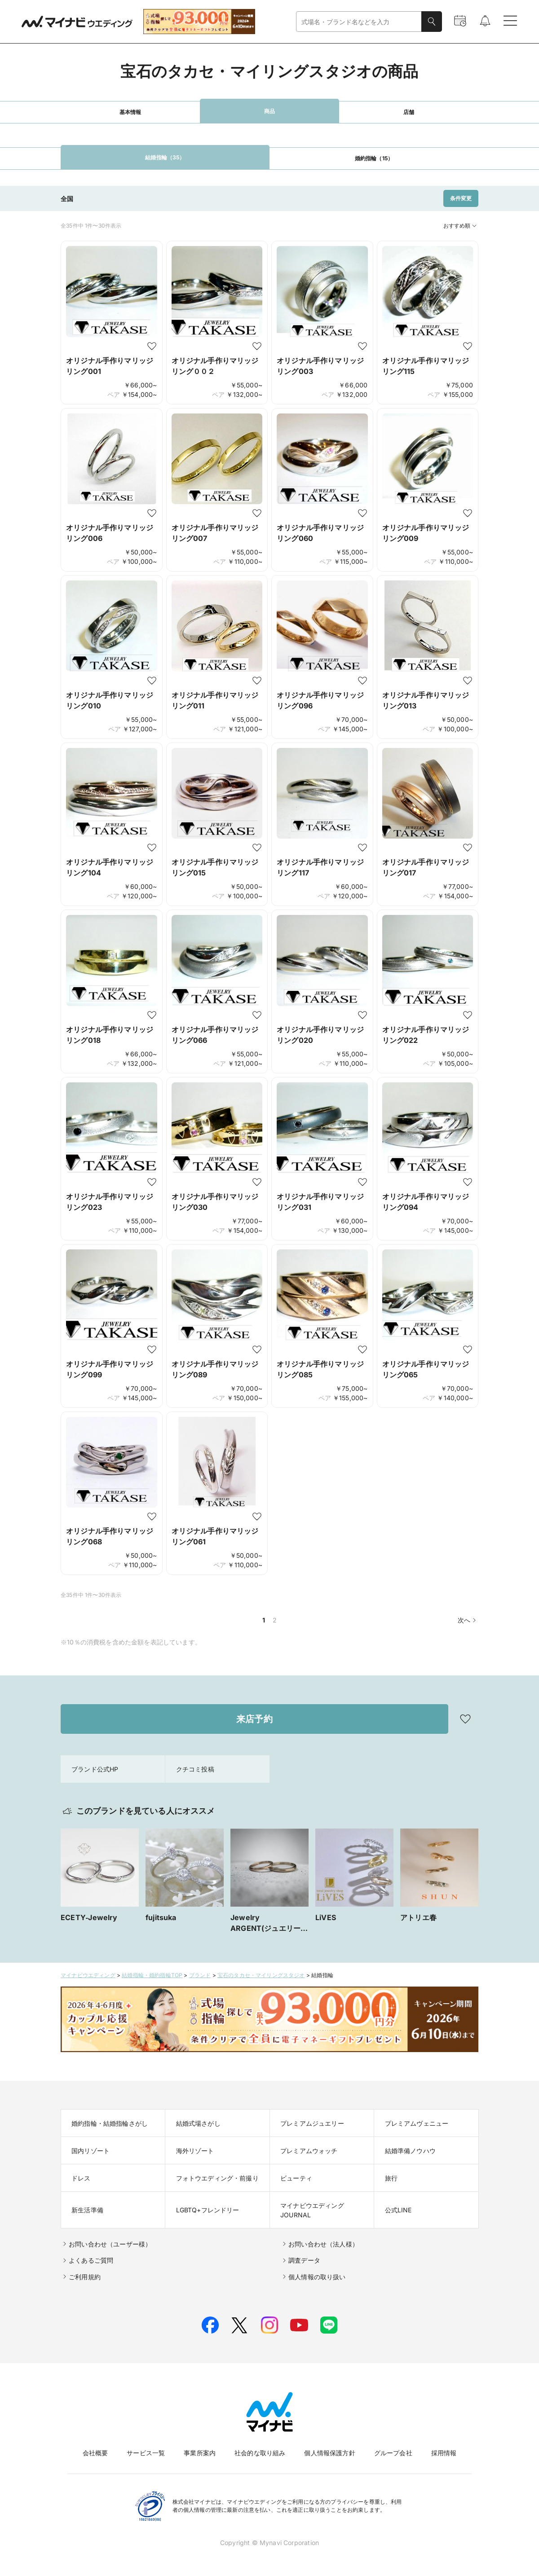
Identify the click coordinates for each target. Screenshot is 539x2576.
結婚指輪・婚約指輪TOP (152, 1975)
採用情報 (444, 2453)
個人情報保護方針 (329, 2453)
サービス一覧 (146, 2453)
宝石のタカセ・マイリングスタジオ (261, 1975)
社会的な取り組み (259, 2453)
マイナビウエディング (88, 1975)
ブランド (200, 1975)
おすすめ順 (460, 226)
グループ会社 (393, 2453)
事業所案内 (200, 2453)
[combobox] (358, 21)
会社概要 (95, 2453)
